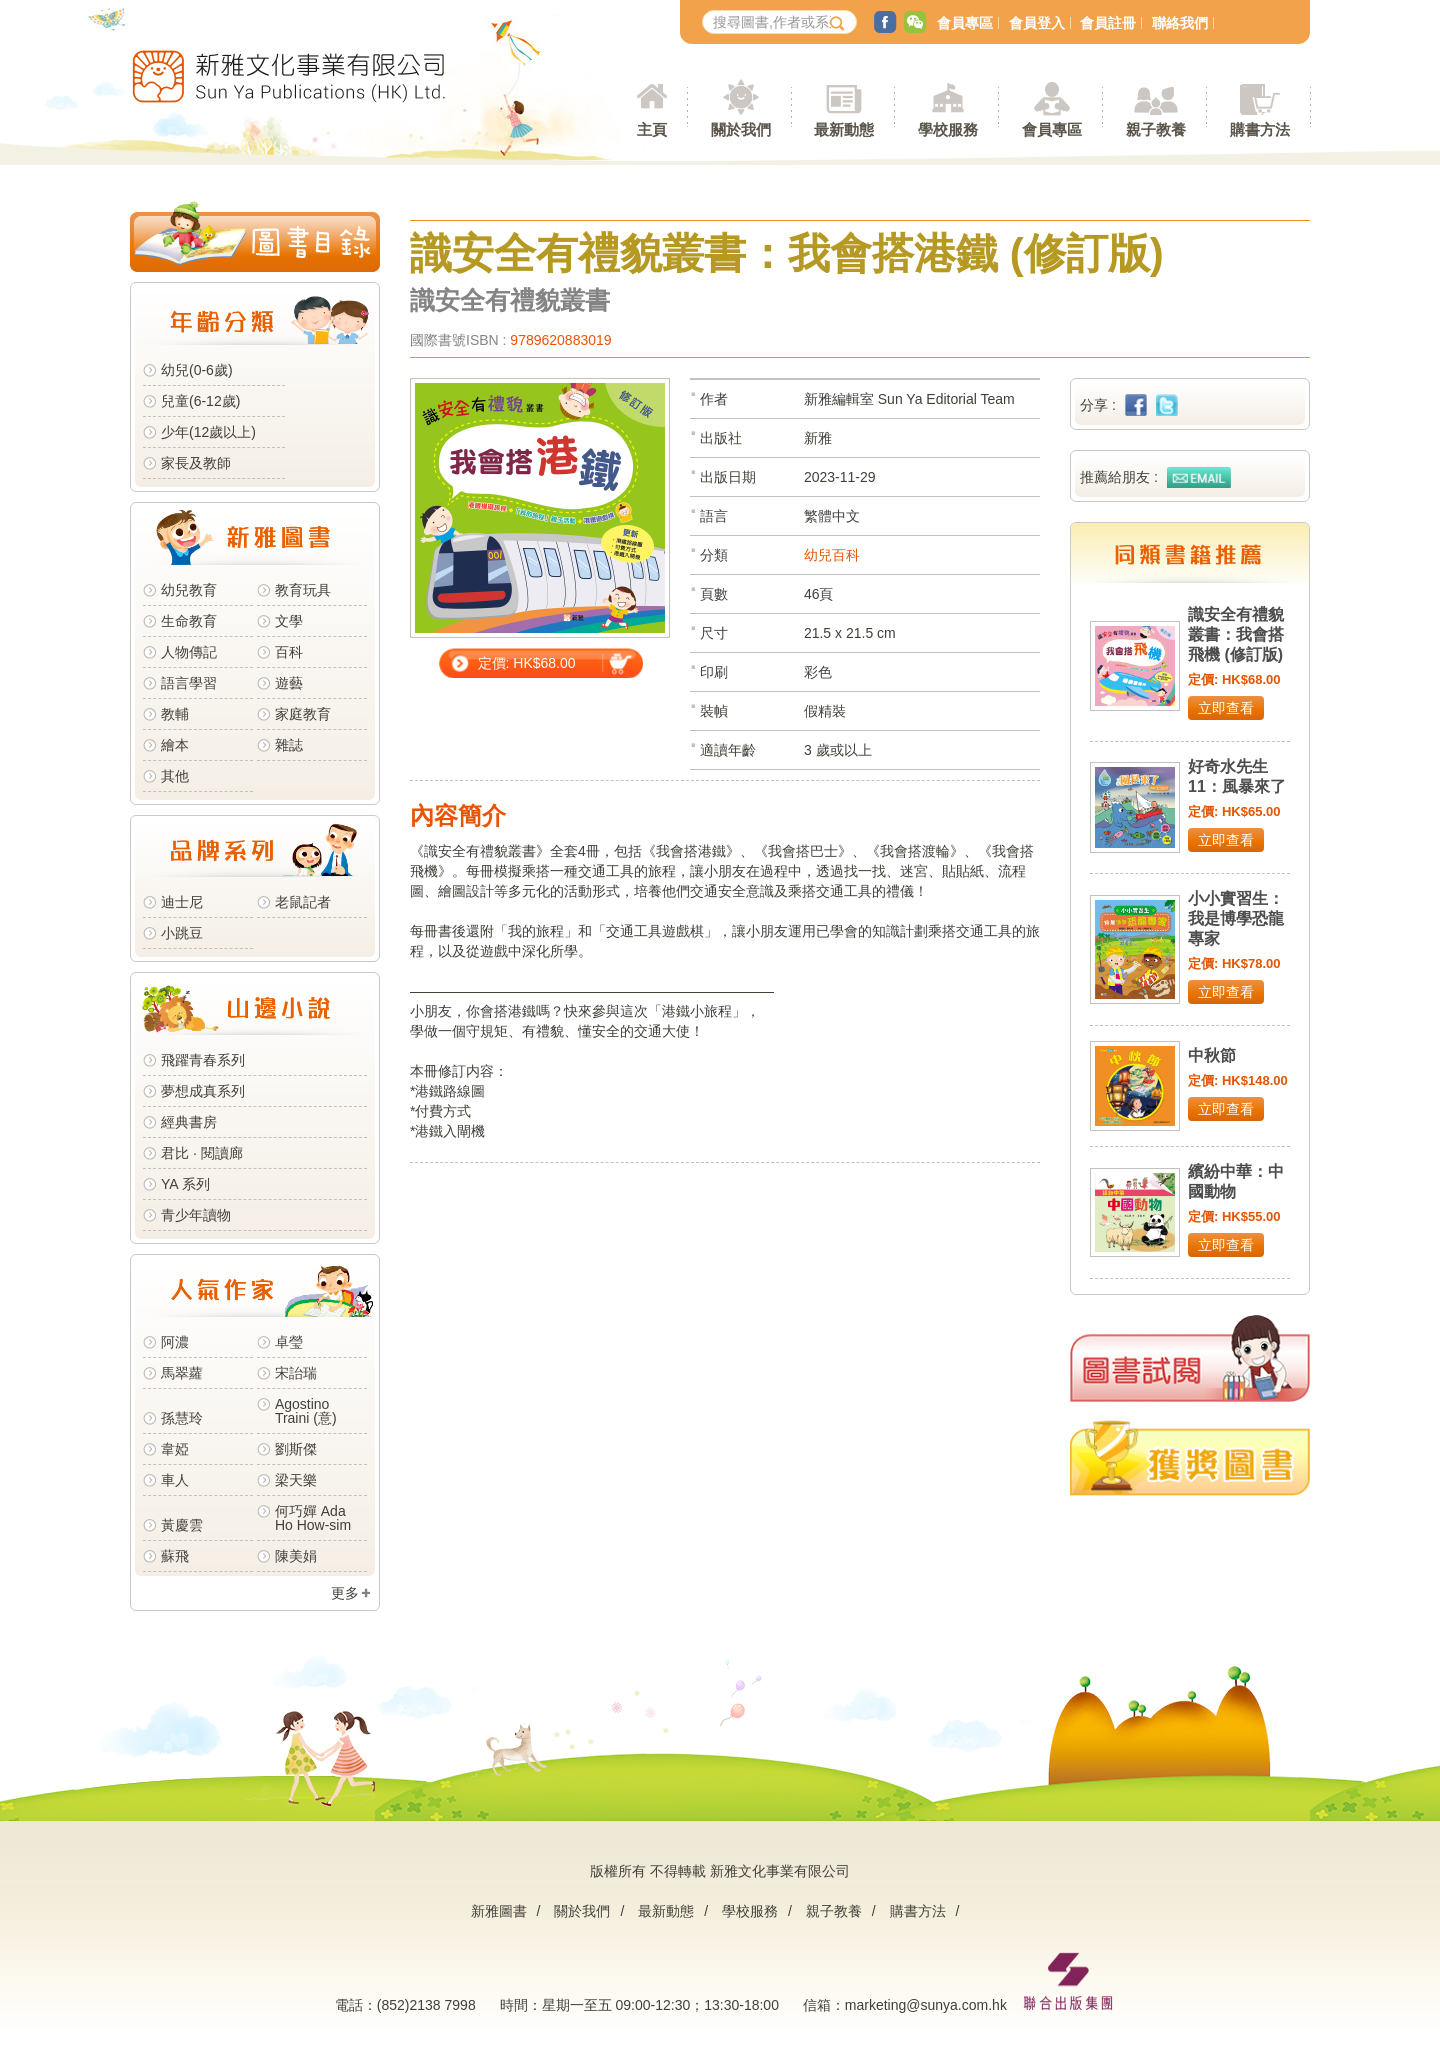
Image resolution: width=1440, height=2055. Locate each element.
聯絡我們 (1180, 23)
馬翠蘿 (182, 1373)
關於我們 (582, 1911)
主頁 (652, 129)
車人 (175, 1480)
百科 (289, 652)
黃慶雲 (182, 1525)
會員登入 (1037, 23)
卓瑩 (289, 1342)
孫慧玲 (182, 1418)
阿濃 (175, 1342)
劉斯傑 (296, 1449)
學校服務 (948, 129)
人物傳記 (189, 652)
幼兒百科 (832, 555)
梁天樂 (296, 1480)
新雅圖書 (499, 1911)
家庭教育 (303, 714)
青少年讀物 (196, 1215)
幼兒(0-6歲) (197, 370)
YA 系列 (185, 1184)
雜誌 (289, 745)
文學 (289, 621)
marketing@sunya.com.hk (926, 2005)
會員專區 (965, 23)
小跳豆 (182, 933)
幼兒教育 (189, 590)
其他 (175, 776)
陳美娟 (296, 1556)
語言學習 (189, 683)
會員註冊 (1108, 23)
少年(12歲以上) (208, 432)
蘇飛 (175, 1556)
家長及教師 (196, 463)
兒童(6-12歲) (204, 401)
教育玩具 (303, 590)
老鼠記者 (303, 902)
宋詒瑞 (296, 1373)
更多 (345, 1593)
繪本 (175, 745)
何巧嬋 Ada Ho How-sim (313, 1518)
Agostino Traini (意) (306, 1411)
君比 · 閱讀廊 (202, 1153)
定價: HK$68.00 (527, 663)
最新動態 (666, 1911)
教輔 (175, 714)
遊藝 (289, 683)
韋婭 (175, 1449)
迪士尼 (182, 902)
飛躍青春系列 (203, 1060)
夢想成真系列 (203, 1091)
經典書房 (189, 1122)
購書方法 (918, 1911)
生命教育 (189, 621)
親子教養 (834, 1911)
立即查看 (1226, 708)
